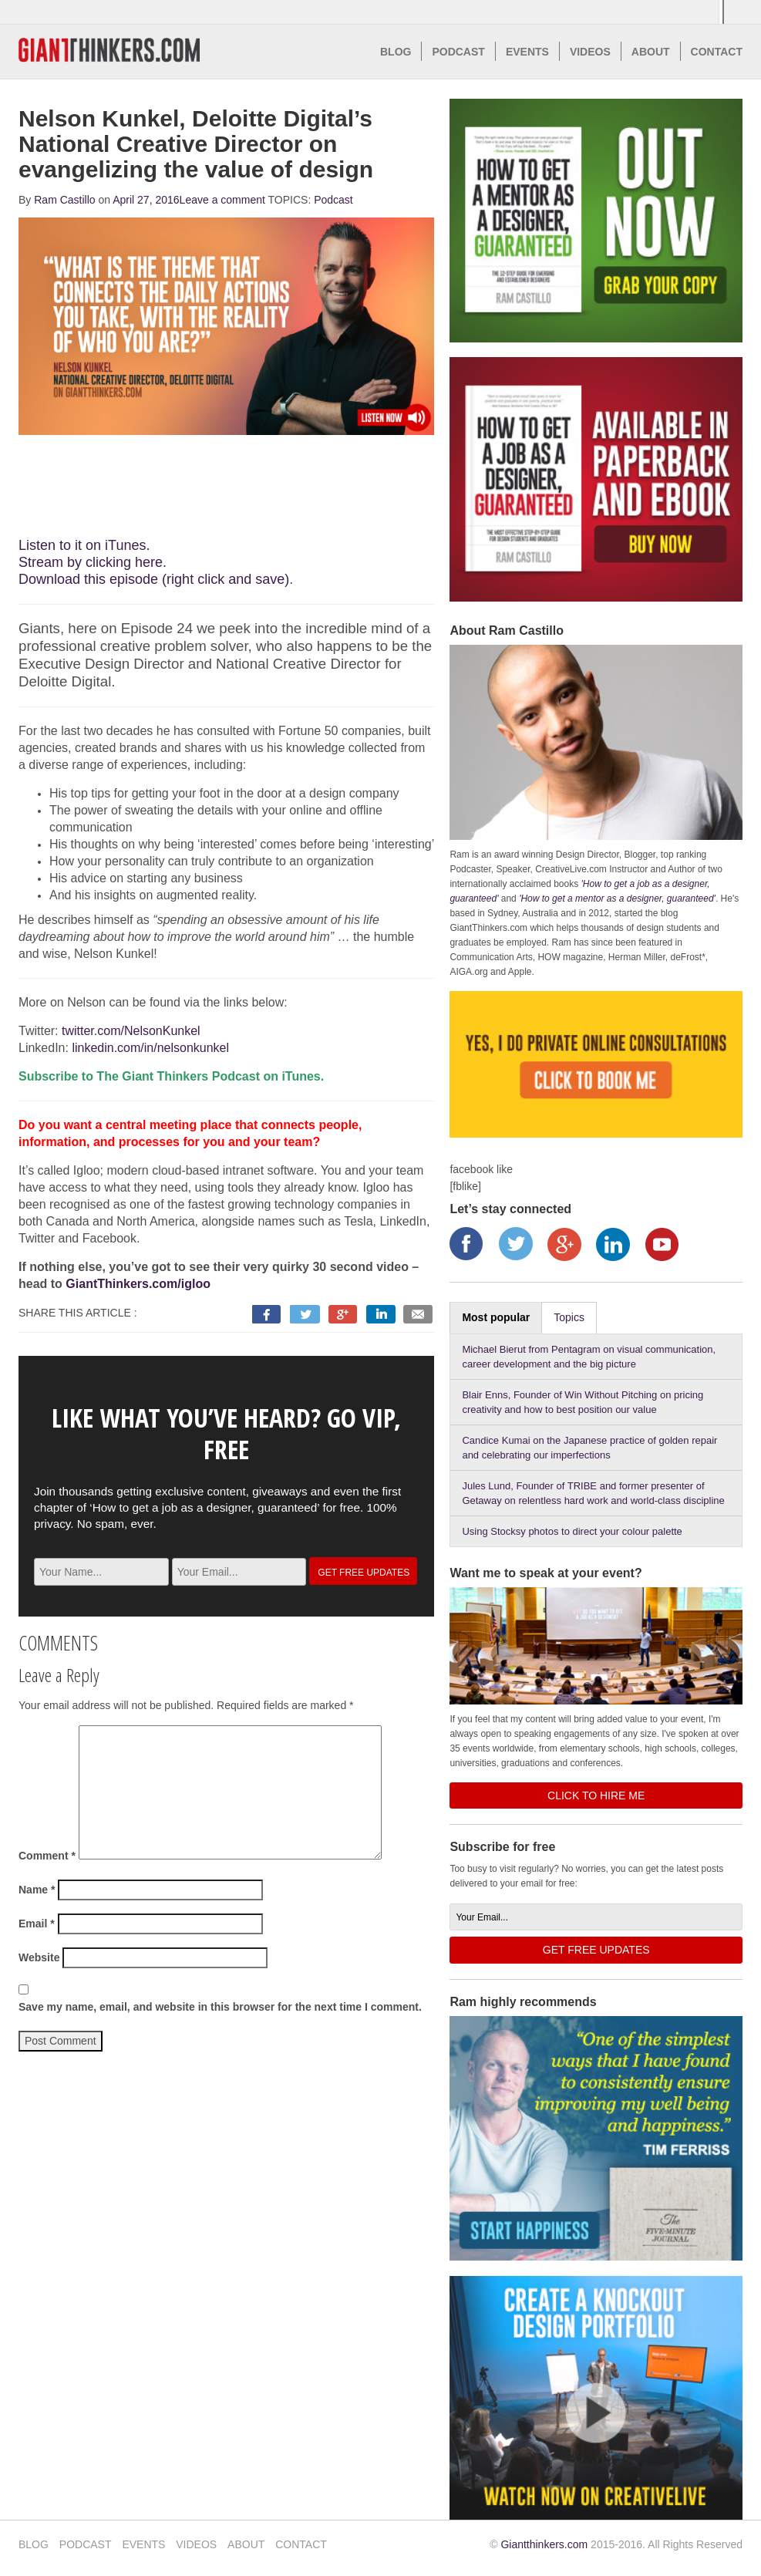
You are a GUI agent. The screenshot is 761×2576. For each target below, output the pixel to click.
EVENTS (527, 52)
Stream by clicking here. (93, 562)
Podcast (333, 200)
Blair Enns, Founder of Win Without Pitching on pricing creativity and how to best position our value (582, 1402)
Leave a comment (222, 200)
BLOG (395, 52)
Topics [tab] (569, 1317)
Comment (47, 1855)
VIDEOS (590, 52)
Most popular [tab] (496, 1317)
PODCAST (458, 52)
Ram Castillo (64, 200)
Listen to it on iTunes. (84, 545)
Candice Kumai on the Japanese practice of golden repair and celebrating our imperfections (589, 1448)
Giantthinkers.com (544, 2544)
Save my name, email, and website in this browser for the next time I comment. (220, 2007)
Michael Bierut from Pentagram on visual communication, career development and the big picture (589, 1357)
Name (37, 1889)
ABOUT (650, 52)
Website (39, 1957)
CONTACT (716, 52)
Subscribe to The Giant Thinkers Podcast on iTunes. (171, 1076)
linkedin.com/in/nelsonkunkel (150, 1047)
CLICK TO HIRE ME (596, 1795)
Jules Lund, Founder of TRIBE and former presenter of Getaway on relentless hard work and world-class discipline (593, 1493)
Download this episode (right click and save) (154, 579)
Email (37, 1923)
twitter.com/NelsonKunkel (131, 1030)
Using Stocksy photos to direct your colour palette (572, 1531)
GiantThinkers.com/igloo (138, 1283)
